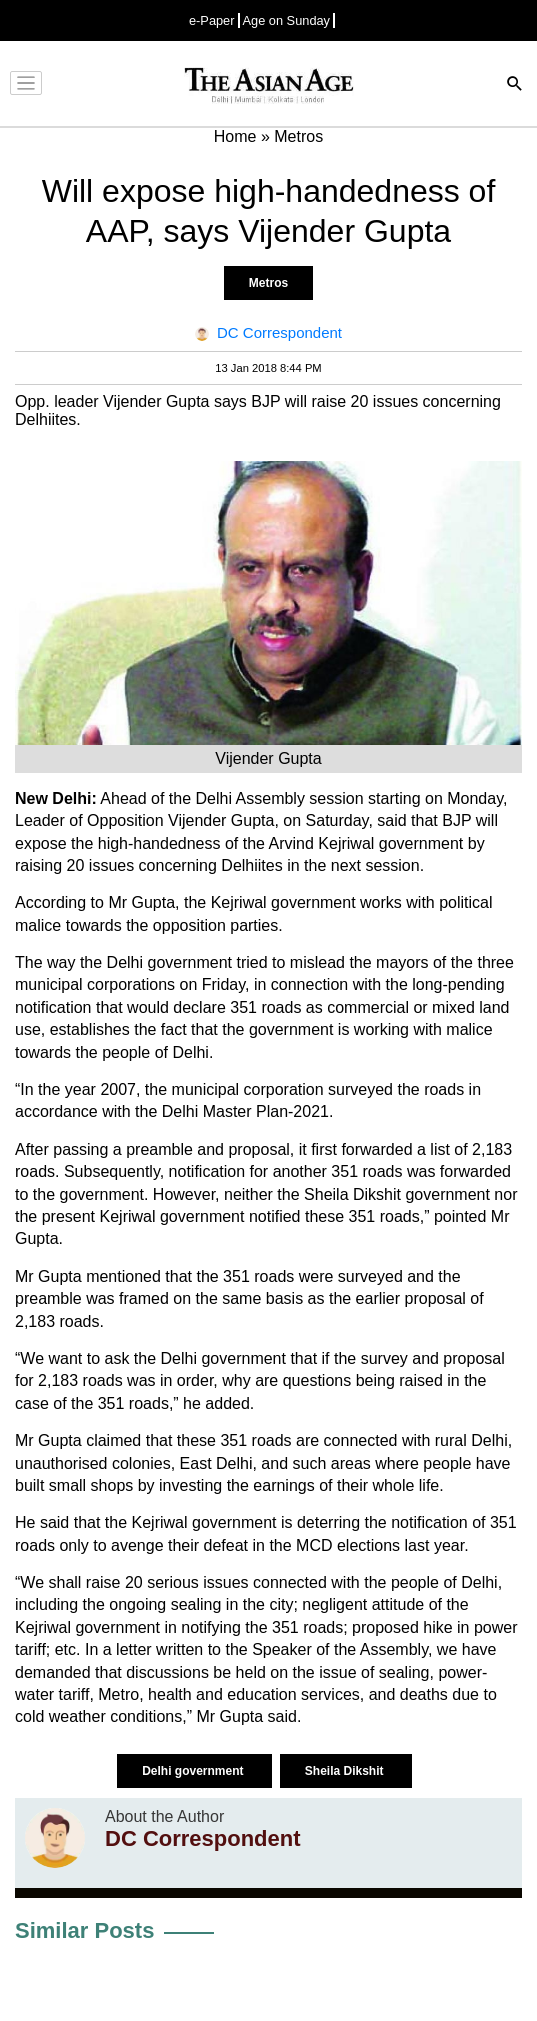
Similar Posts (84, 1930)
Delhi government (194, 1771)
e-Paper (212, 20)
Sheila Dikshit (346, 1771)
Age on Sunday (287, 20)
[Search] (515, 85)
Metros (268, 283)
